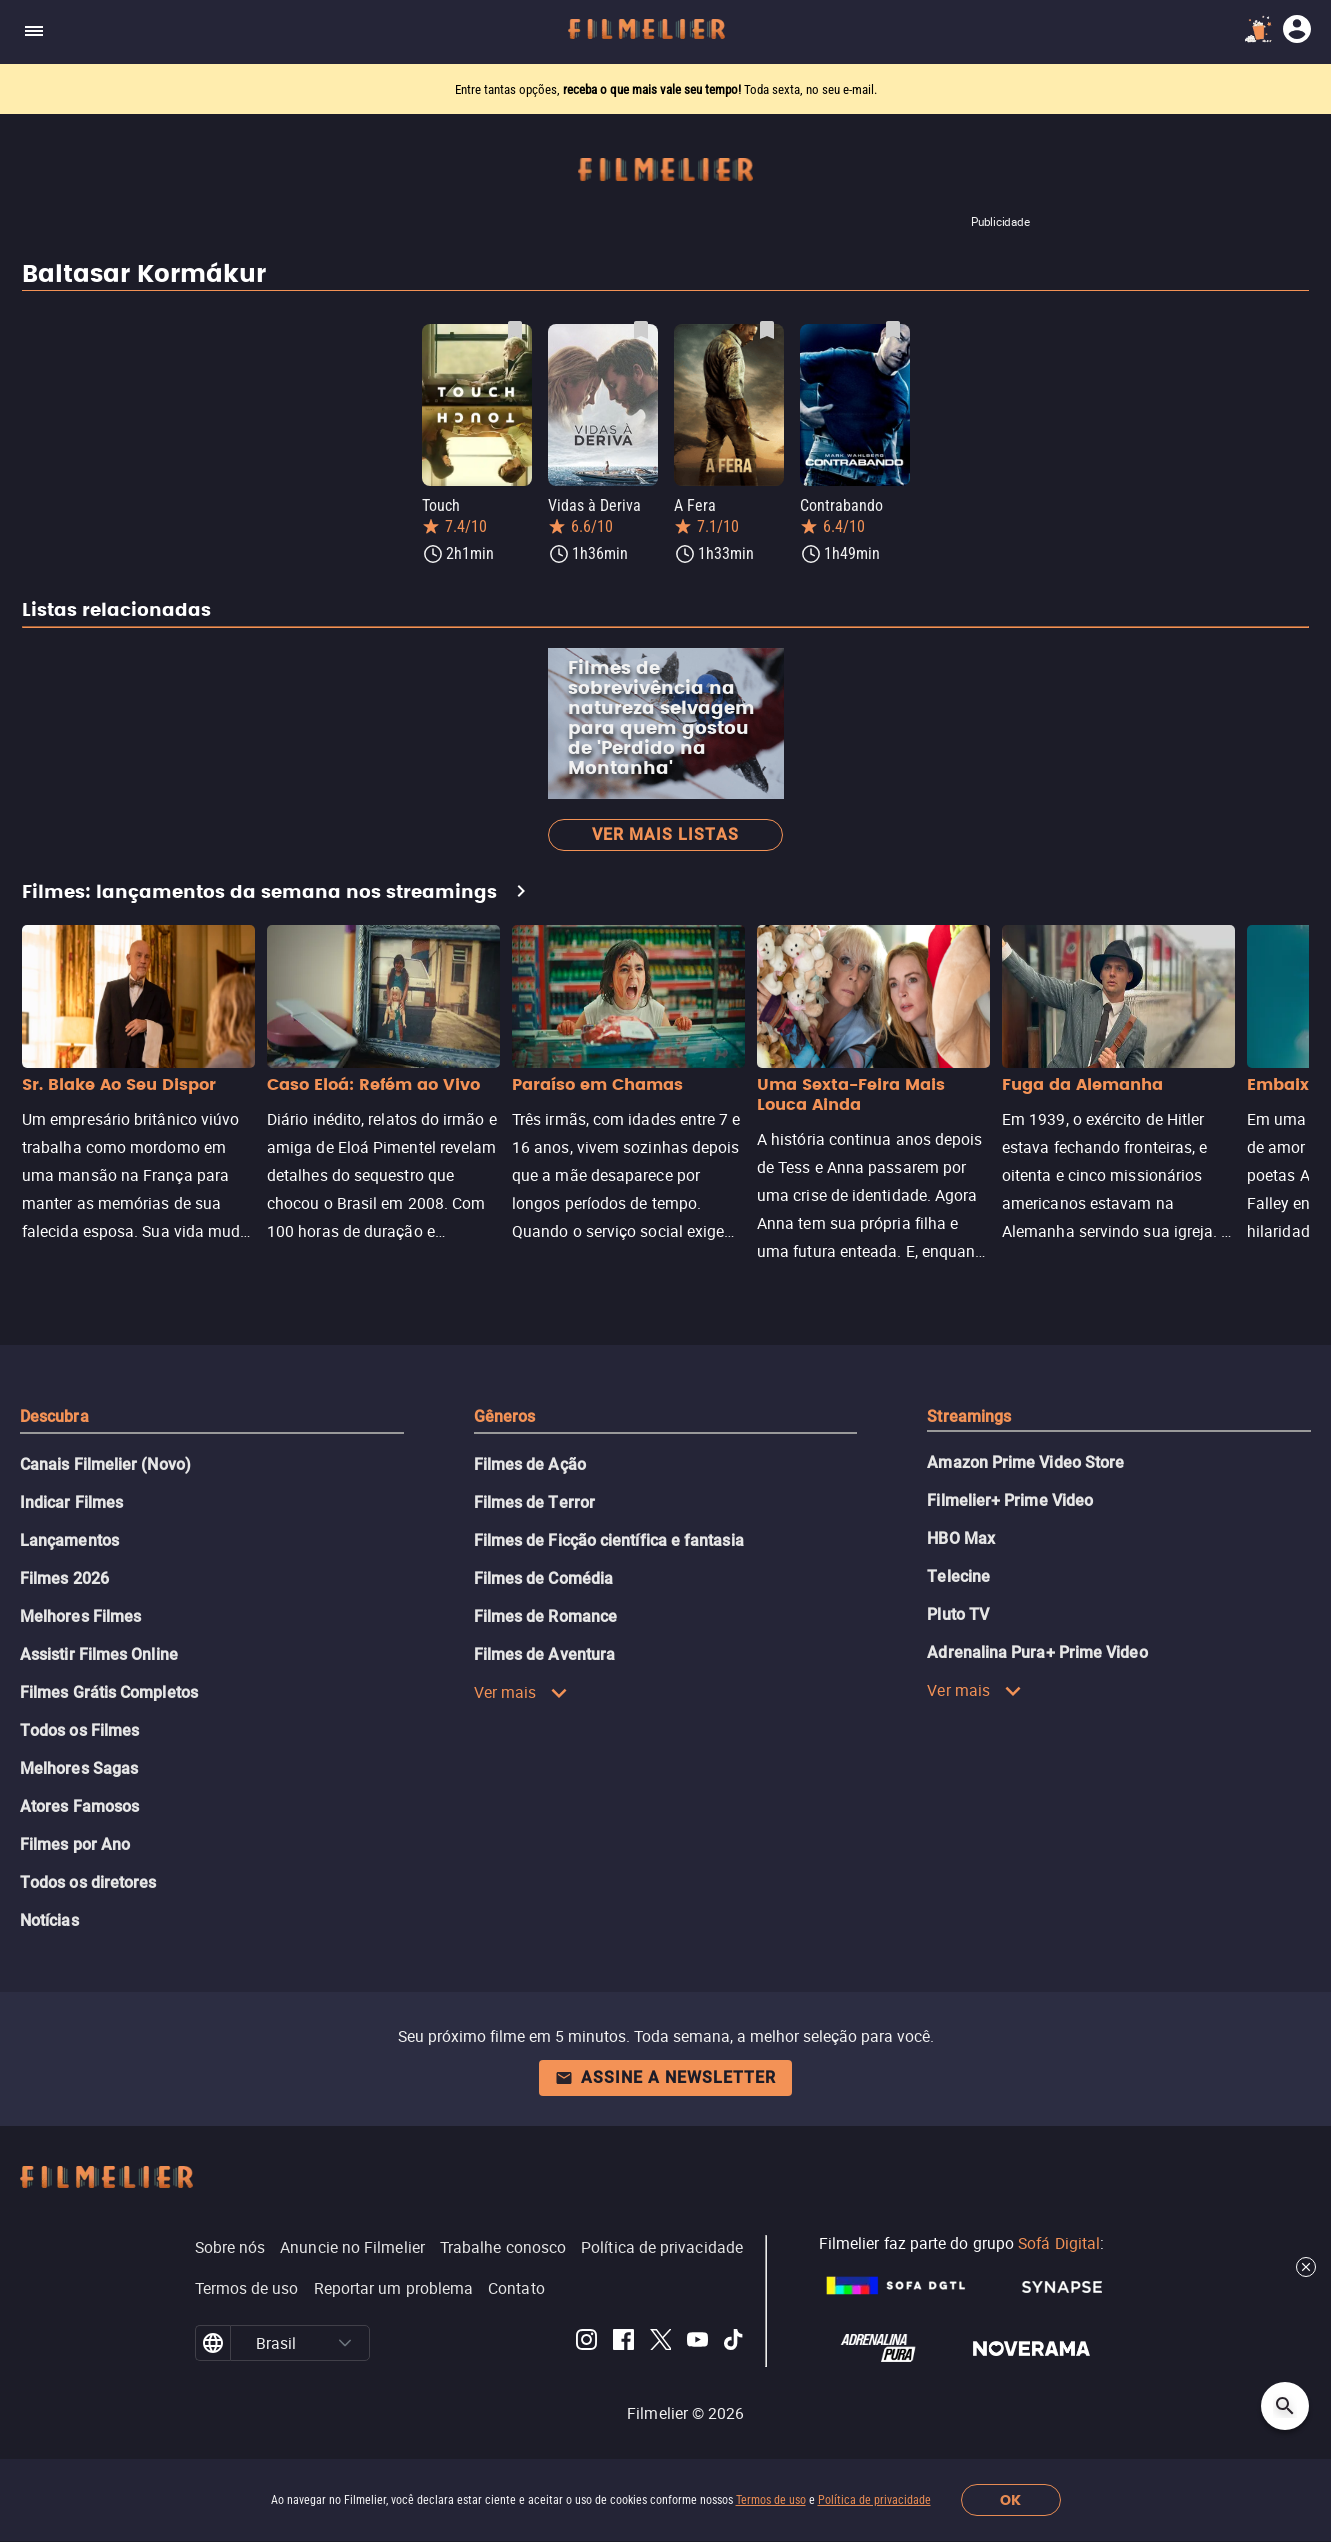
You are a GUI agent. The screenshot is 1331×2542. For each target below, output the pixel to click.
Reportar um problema (394, 2288)
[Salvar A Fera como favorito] (767, 330)
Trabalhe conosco (503, 2247)
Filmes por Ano (75, 1844)
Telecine (958, 1576)
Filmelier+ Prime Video (1010, 1500)
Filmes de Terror (534, 1502)
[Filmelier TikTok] (734, 2343)
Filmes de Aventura (544, 1654)
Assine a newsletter (665, 2077)
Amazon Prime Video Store (1025, 1462)
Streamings (969, 1416)
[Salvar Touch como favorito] (515, 330)
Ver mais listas (665, 834)
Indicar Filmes (71, 1502)
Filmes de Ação (530, 1464)
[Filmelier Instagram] (586, 2343)
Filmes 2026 (64, 1578)
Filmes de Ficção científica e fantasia (609, 1540)
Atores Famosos (79, 1806)
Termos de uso (771, 2500)
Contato (516, 2288)
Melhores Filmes (80, 1616)
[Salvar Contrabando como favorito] (893, 330)
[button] (345, 2343)
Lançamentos (69, 1540)
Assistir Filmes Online (99, 1654)
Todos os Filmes (79, 1730)
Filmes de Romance (545, 1616)
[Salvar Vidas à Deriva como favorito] (641, 330)
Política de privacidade (874, 2500)
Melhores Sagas (79, 1768)
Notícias (49, 1920)
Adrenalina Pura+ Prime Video (1037, 1652)
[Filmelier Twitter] (660, 2343)
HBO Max (961, 1538)
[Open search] (1285, 2406)
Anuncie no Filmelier (352, 2247)
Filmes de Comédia (543, 1578)
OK (1010, 2500)
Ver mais (521, 1692)
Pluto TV (958, 1614)
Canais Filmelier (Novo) (105, 1464)
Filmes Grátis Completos (109, 1692)
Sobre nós (230, 2247)
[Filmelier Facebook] (623, 2343)
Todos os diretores (88, 1882)
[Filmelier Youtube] (697, 2343)
